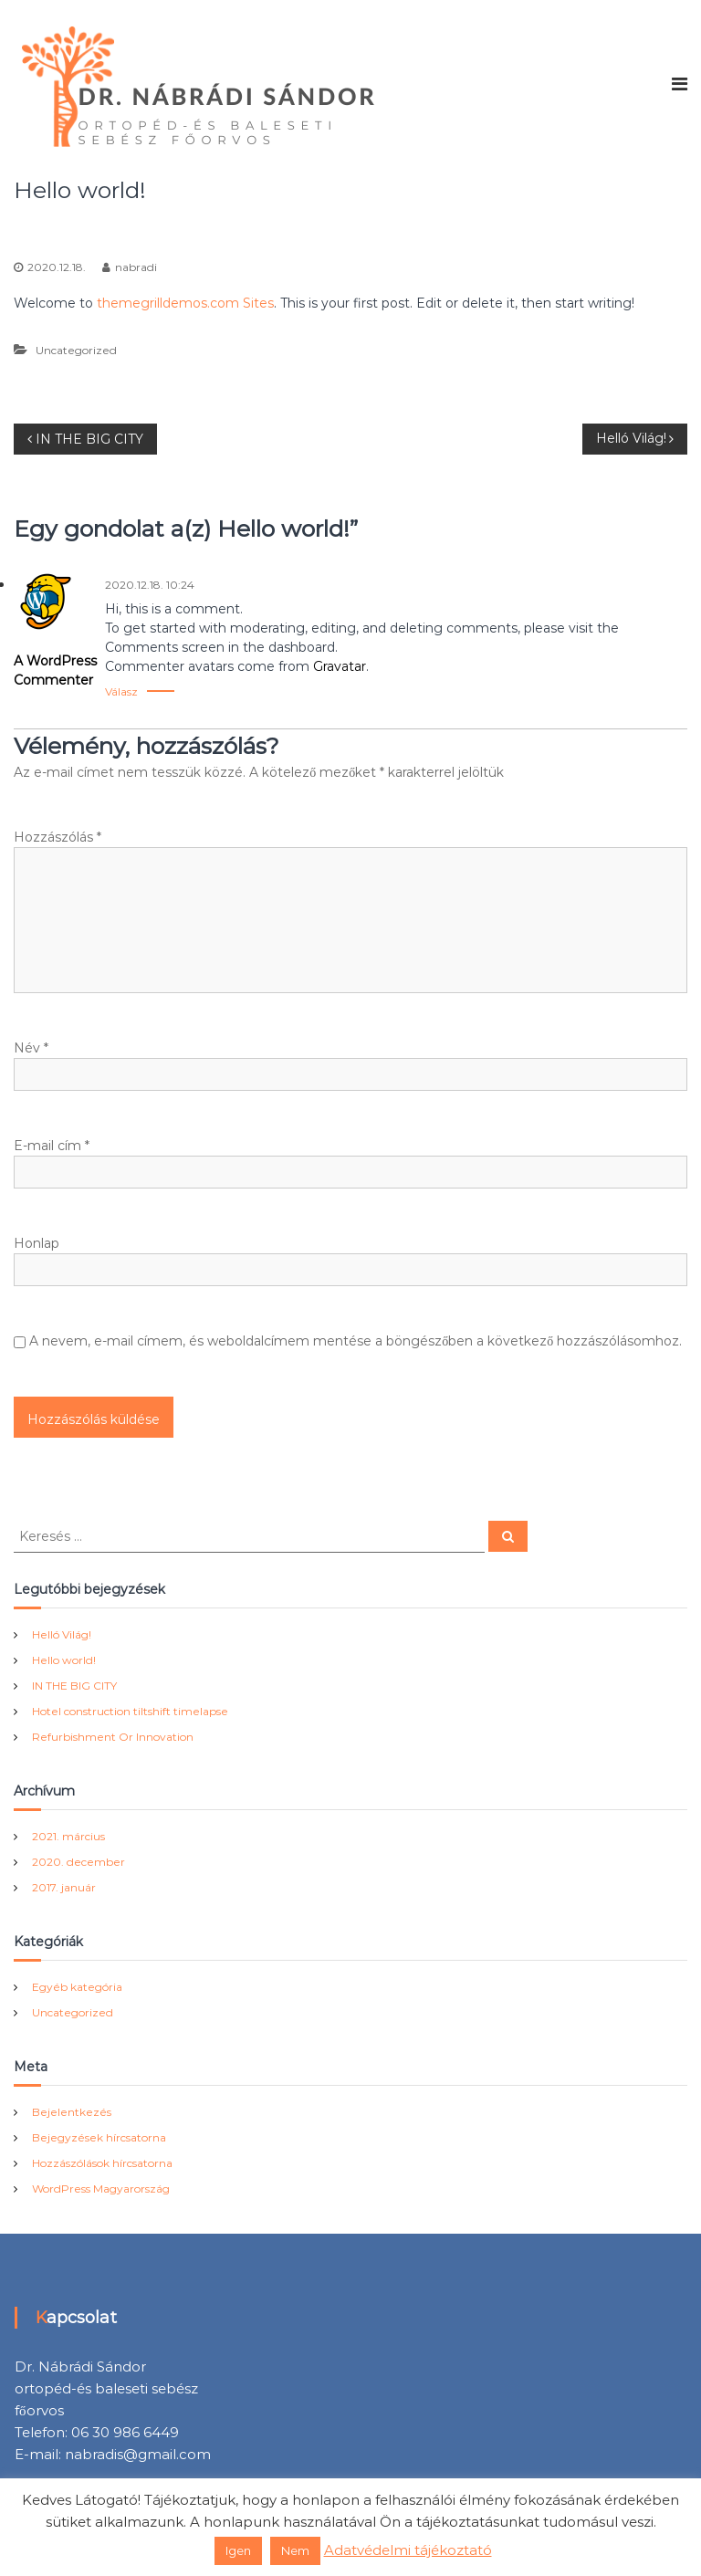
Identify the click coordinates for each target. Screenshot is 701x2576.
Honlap (36, 1243)
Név (31, 1048)
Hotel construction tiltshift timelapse (130, 1711)
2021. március (68, 1836)
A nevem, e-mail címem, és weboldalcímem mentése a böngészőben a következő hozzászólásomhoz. (355, 1341)
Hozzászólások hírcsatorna (102, 2163)
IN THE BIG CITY (74, 1685)
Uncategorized (544, 190)
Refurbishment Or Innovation (113, 1737)
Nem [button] (295, 2550)
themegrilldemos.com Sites (185, 303)
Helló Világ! (61, 1634)
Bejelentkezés (71, 2112)
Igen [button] (238, 2550)
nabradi (136, 267)
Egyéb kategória (77, 1987)
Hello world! (64, 1660)
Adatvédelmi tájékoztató (408, 2550)
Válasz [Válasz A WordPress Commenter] (121, 691)
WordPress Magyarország (101, 2188)
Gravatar (339, 666)
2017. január (64, 1887)
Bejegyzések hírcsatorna (99, 2137)
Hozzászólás (57, 837)
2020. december (78, 1862)
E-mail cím (51, 1145)
